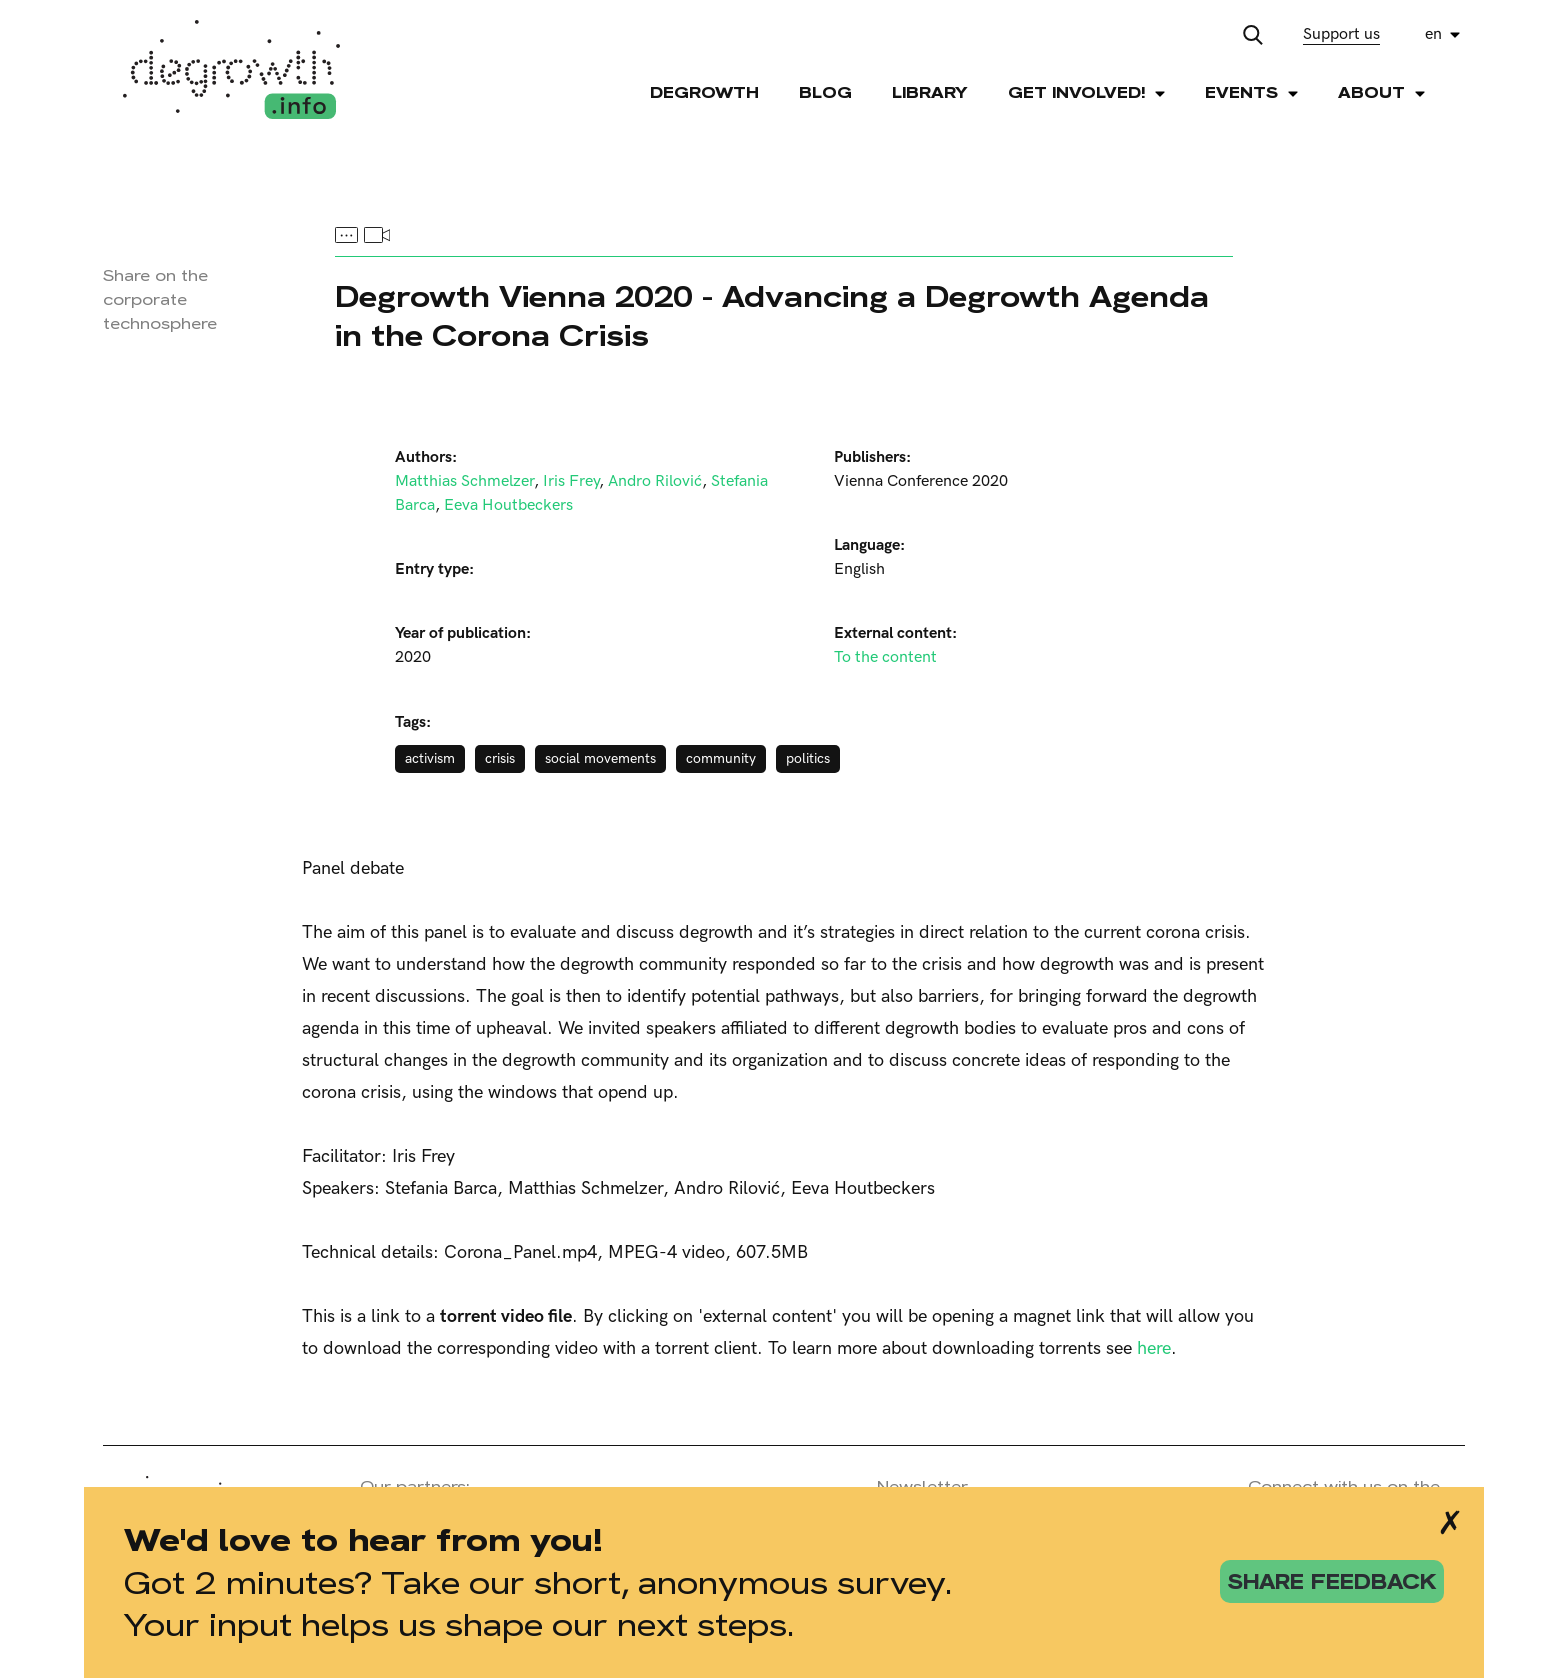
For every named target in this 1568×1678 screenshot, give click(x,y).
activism (430, 758)
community (721, 758)
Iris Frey (571, 481)
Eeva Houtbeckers (508, 505)
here (1154, 1348)
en (1433, 34)
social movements (600, 758)
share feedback (1332, 1581)
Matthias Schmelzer (464, 481)
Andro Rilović (655, 481)
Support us (1341, 34)
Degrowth (704, 92)
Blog (825, 92)
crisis (500, 758)
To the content (885, 657)
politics (808, 758)
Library (930, 92)
